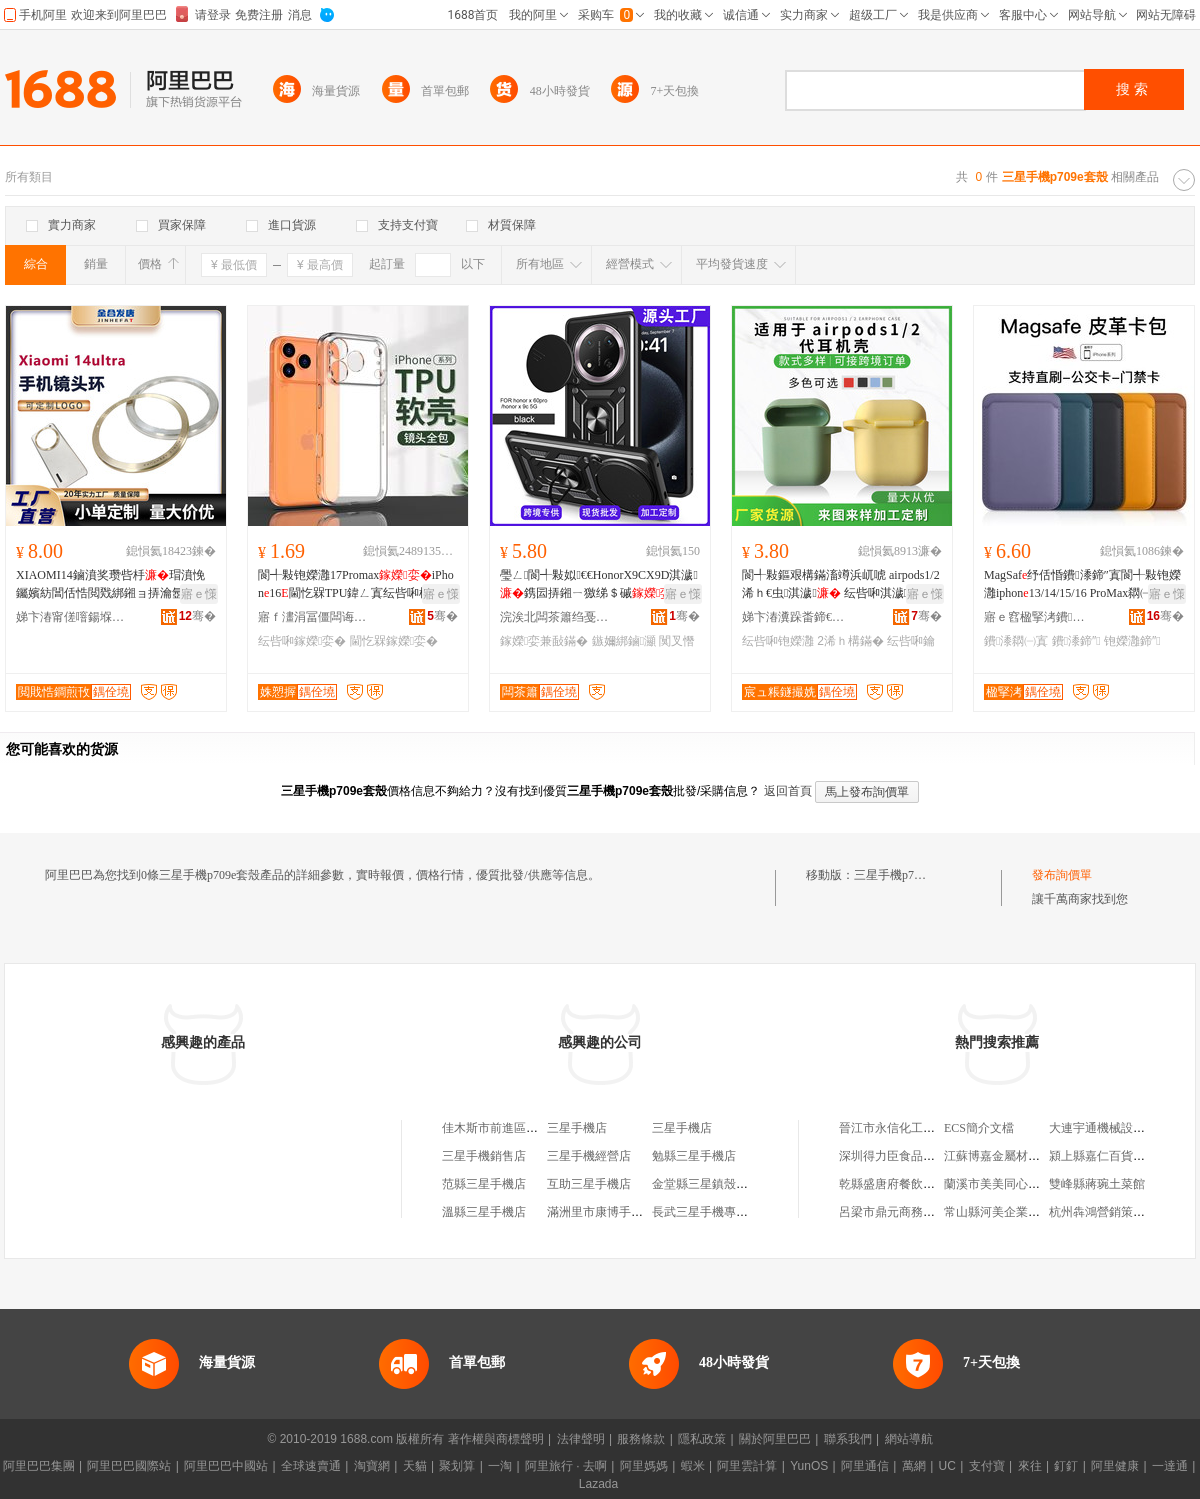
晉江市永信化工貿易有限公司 (917, 1128)
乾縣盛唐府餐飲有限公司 (905, 1184)
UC (947, 1466)
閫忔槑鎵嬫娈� (394, 641)
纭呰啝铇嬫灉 (778, 641)
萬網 (914, 1466)
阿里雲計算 (747, 1466)
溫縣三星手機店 (484, 1212)
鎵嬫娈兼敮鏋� (544, 641)
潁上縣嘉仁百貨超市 (1103, 1156)
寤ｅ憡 (199, 594)
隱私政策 (702, 1439)
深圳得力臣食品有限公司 (905, 1156)
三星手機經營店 (589, 1156)
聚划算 (457, 1466)
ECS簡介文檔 (979, 1128)
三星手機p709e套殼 (904, 875)
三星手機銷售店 (484, 1156)
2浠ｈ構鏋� (850, 641)
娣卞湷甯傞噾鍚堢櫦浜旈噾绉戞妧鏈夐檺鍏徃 (71, 617)
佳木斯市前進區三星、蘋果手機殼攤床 (544, 1128)
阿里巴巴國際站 (129, 1466)
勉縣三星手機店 (694, 1156)
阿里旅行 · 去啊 (566, 1466)
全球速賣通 (311, 1466)
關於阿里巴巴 (775, 1439)
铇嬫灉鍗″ (1132, 641)
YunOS (809, 1466)
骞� (197, 616)
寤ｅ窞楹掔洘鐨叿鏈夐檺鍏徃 (1039, 617)
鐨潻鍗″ (1076, 641)
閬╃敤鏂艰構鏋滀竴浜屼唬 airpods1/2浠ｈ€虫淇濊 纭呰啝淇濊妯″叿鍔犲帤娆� (841, 585)
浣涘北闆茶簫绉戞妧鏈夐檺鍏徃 (555, 617)
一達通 (1170, 1466)
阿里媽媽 (644, 1466)
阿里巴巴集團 (39, 1466)
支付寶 (987, 1466)
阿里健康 (1115, 1466)
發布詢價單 (1062, 875)
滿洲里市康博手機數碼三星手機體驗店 (649, 1212)
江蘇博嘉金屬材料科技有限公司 (1028, 1156)
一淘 (500, 1466)
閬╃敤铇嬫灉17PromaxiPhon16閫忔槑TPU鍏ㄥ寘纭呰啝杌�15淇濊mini (356, 585)
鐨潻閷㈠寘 (1016, 641)
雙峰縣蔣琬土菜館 (1097, 1184)
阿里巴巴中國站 (226, 1466)
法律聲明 (581, 1439)
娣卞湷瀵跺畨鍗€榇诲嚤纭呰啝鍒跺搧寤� (797, 617)
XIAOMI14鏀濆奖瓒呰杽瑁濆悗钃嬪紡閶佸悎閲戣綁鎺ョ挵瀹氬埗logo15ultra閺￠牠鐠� (113, 585)
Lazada (598, 1484)
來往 (1030, 1466)
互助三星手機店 (589, 1184)
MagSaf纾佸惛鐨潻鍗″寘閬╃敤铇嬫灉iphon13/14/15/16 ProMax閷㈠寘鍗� (1082, 585)
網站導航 (909, 1439)
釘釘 (1066, 1466)
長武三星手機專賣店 (706, 1212)
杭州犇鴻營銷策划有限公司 (1121, 1212)
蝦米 (693, 1466)
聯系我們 (848, 1439)
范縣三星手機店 (484, 1184)
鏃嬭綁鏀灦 (624, 641)
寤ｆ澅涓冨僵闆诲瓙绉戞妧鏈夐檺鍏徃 (313, 617)
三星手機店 (577, 1128)
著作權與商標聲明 (496, 1439)
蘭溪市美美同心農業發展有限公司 (1034, 1184)
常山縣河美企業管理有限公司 (1022, 1212)
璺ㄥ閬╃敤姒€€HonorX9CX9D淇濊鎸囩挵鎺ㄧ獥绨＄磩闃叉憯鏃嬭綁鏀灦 (599, 585)
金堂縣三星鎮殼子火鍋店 (718, 1184)
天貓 (415, 1466)
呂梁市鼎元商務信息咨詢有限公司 (929, 1212)
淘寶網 (372, 1466)
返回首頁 (788, 791)
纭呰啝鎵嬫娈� (302, 641)
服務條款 (641, 1439)
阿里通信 (865, 1466)
